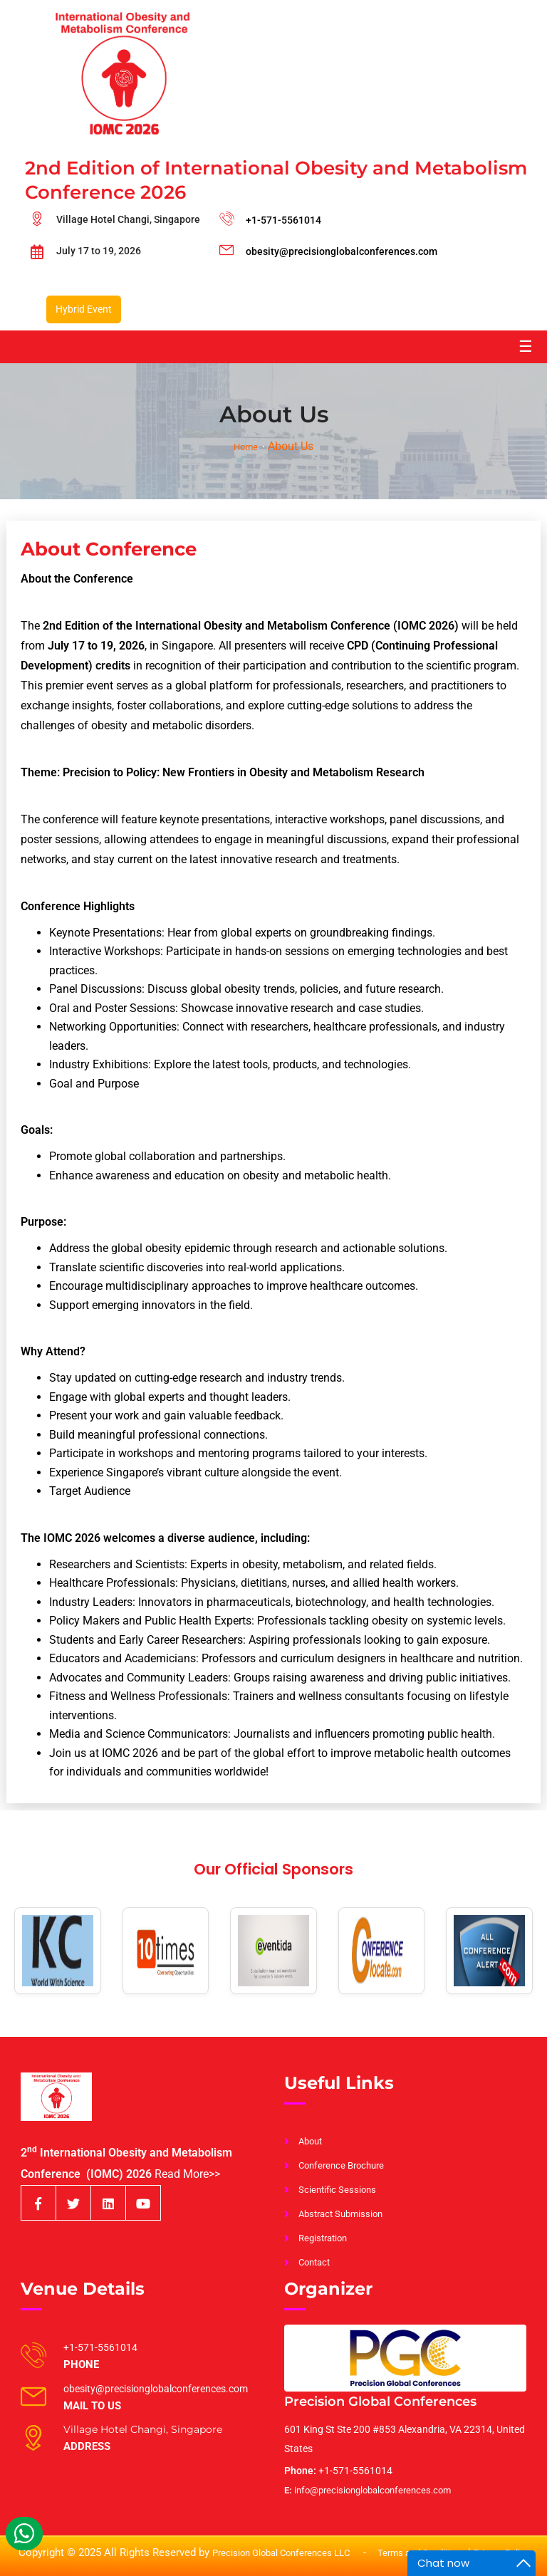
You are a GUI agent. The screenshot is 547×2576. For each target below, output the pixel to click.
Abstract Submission (340, 2214)
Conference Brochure (341, 2165)
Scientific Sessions (337, 2189)
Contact (314, 2262)
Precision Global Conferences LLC (282, 2553)
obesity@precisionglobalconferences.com (341, 251)
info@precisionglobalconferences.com (367, 2490)
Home (246, 447)
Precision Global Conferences (380, 2401)
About (310, 2141)
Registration (322, 2238)
